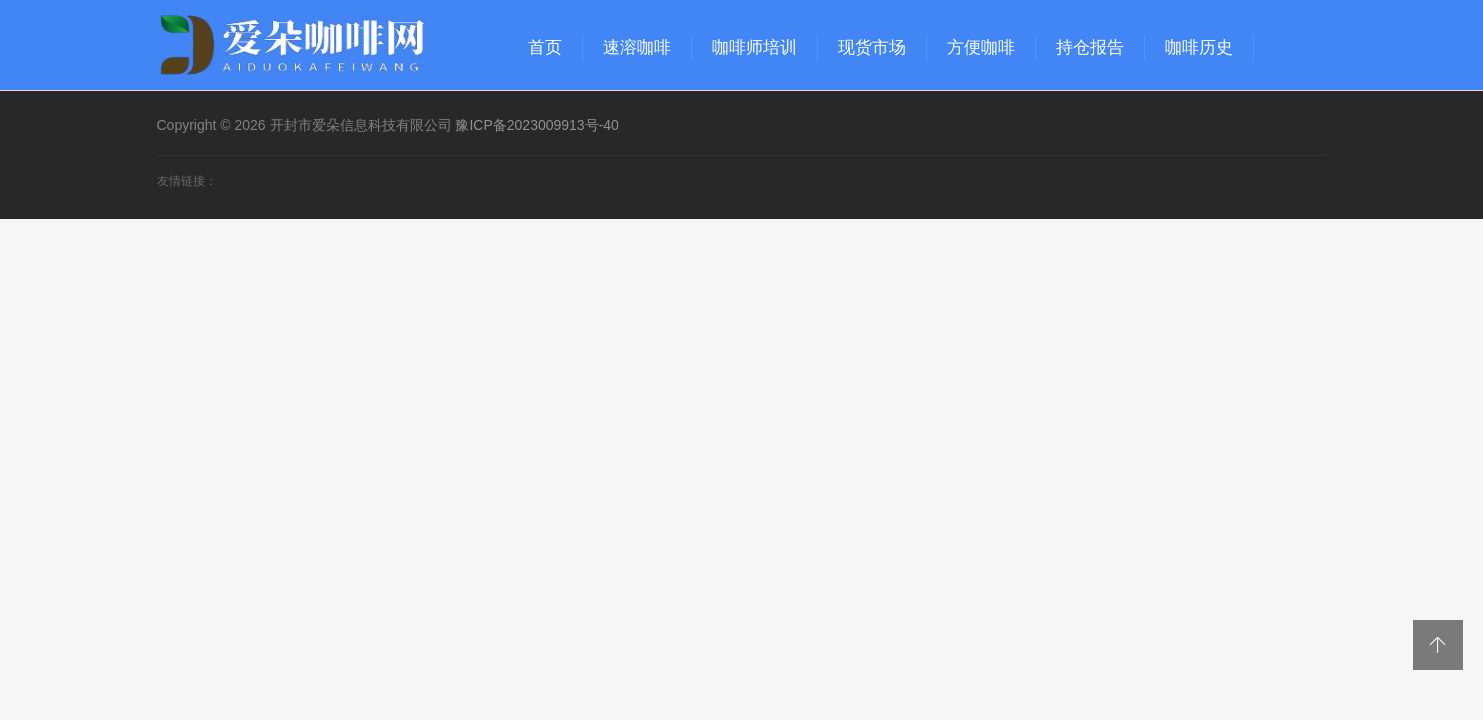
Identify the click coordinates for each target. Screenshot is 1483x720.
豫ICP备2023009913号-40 (536, 125)
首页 (545, 47)
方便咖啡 (981, 47)
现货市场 (872, 47)
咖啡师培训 (754, 47)
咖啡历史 (1199, 47)
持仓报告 (1090, 47)
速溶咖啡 (637, 47)
